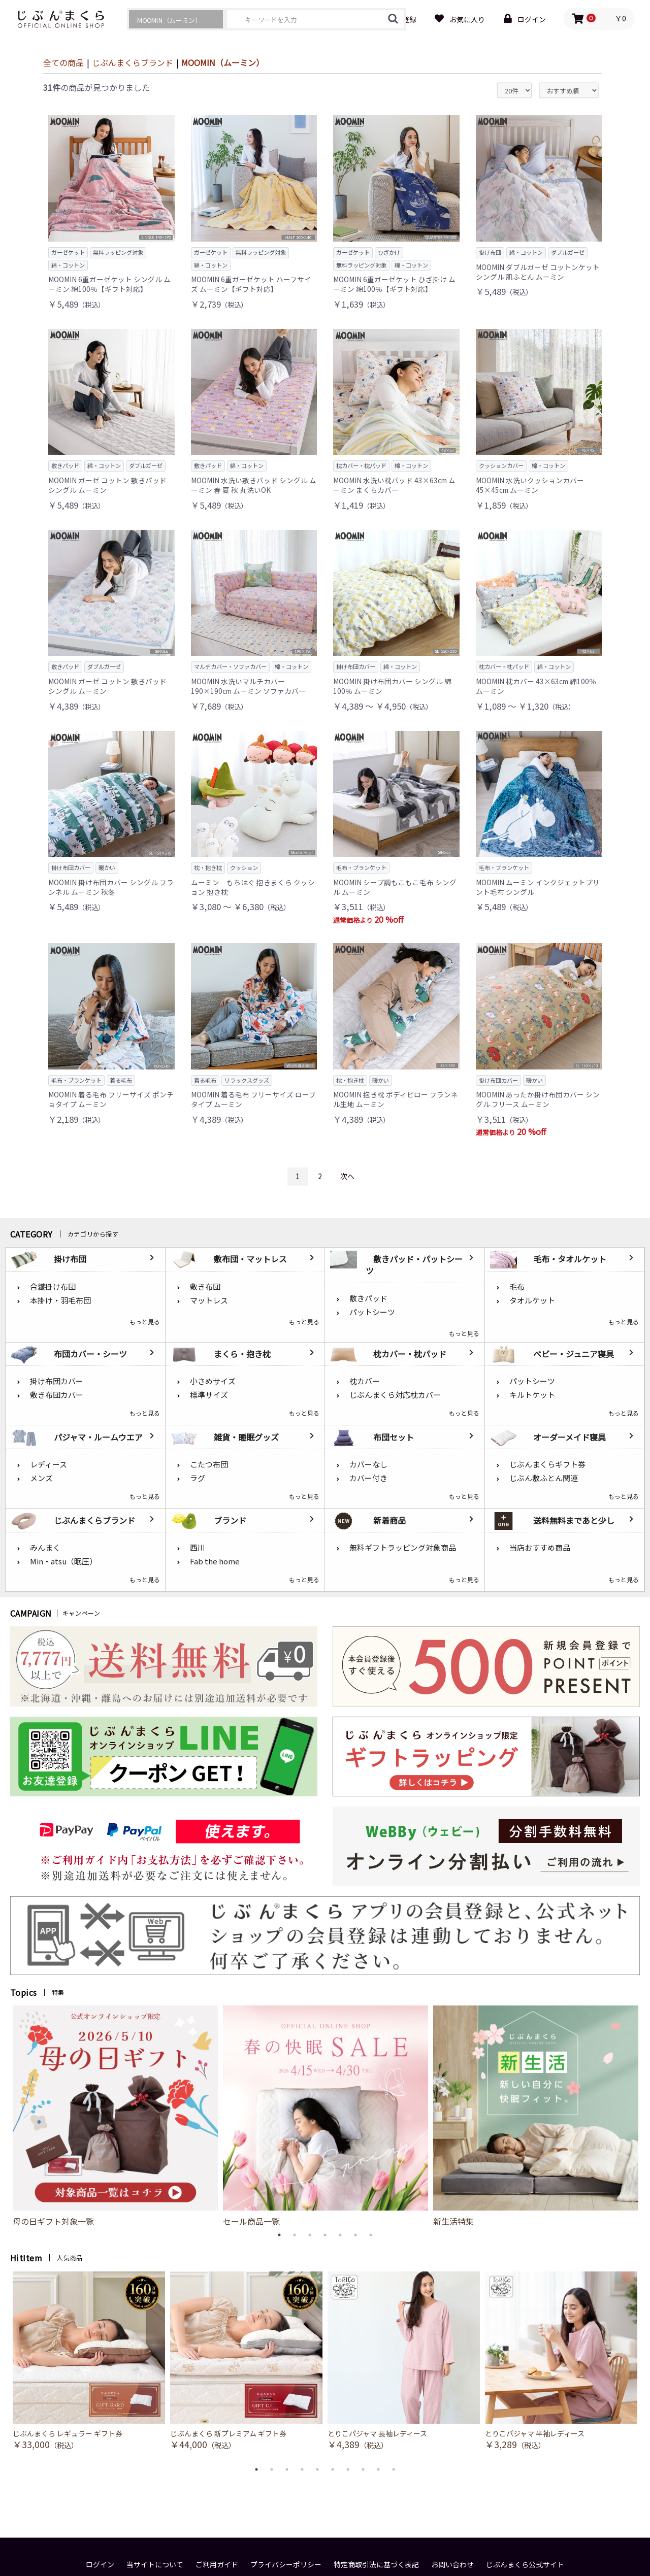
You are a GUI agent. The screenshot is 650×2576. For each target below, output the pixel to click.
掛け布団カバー (56, 1381)
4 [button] (325, 2235)
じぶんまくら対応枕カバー (395, 1394)
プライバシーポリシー (285, 2564)
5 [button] (340, 2235)
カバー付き (368, 1478)
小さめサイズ (213, 1381)
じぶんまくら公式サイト (525, 2564)
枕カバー (364, 1381)
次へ (347, 1176)
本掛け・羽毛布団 (60, 1300)
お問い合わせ (452, 2564)
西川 (197, 1547)
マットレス (209, 1300)
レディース (48, 1464)
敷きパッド (368, 1298)
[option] (115, 2116)
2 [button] (294, 2235)
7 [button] (371, 2235)
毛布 (517, 1286)
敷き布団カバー (56, 1394)
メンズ (41, 1478)
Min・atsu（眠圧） (63, 1561)
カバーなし (368, 1464)
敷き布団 (205, 1286)
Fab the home (215, 1561)
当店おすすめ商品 (539, 1547)
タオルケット (532, 1300)
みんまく (45, 1547)
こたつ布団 (209, 1464)
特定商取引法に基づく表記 (376, 2564)
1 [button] (279, 2235)
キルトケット (532, 1394)
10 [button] (393, 2469)
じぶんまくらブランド (132, 62)
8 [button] (363, 2469)
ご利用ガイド (217, 2564)
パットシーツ (372, 1312)
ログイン (100, 2564)
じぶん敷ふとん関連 (543, 1478)
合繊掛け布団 (53, 1286)
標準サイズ (209, 1394)
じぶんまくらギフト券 (547, 1464)
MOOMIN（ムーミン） (222, 62)
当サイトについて (154, 2564)
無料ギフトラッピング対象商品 (402, 1547)
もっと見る (144, 1321)
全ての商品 (63, 62)
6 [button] (355, 2235)
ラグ (197, 1478)
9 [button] (378, 2469)
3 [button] (310, 2235)
